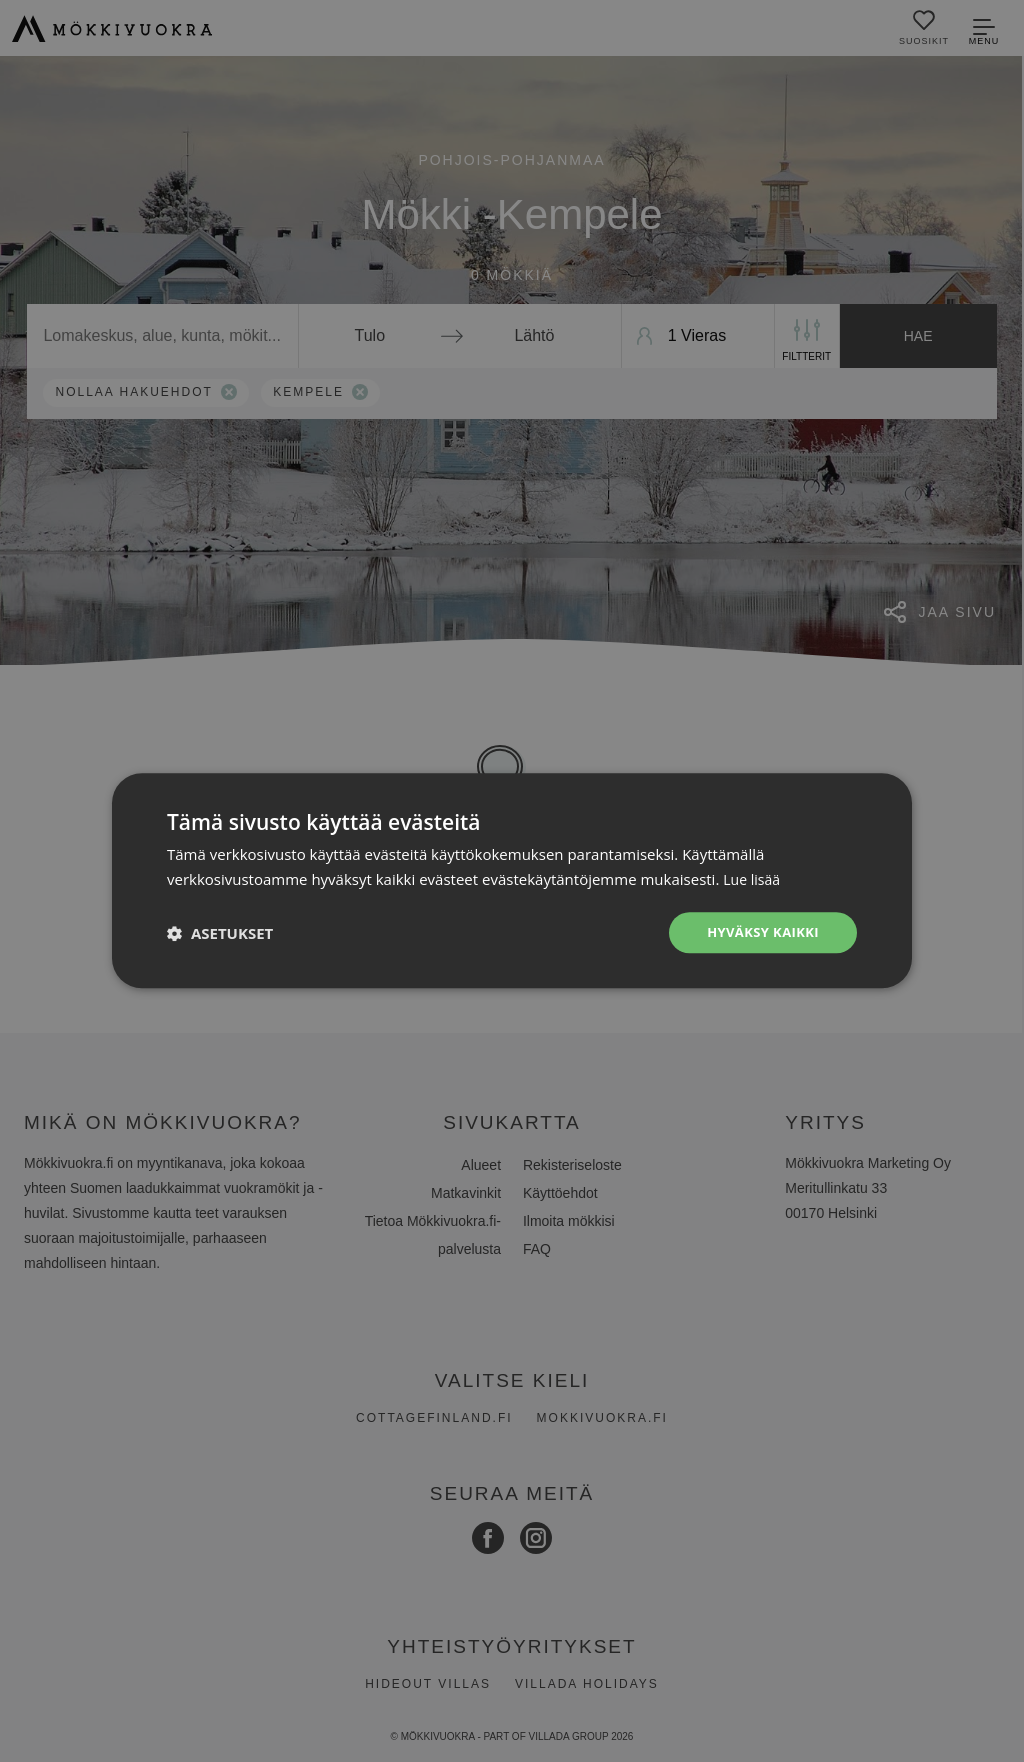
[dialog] (512, 881)
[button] (220, 933)
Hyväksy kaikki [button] (759, 932)
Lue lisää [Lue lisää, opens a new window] (753, 878)
